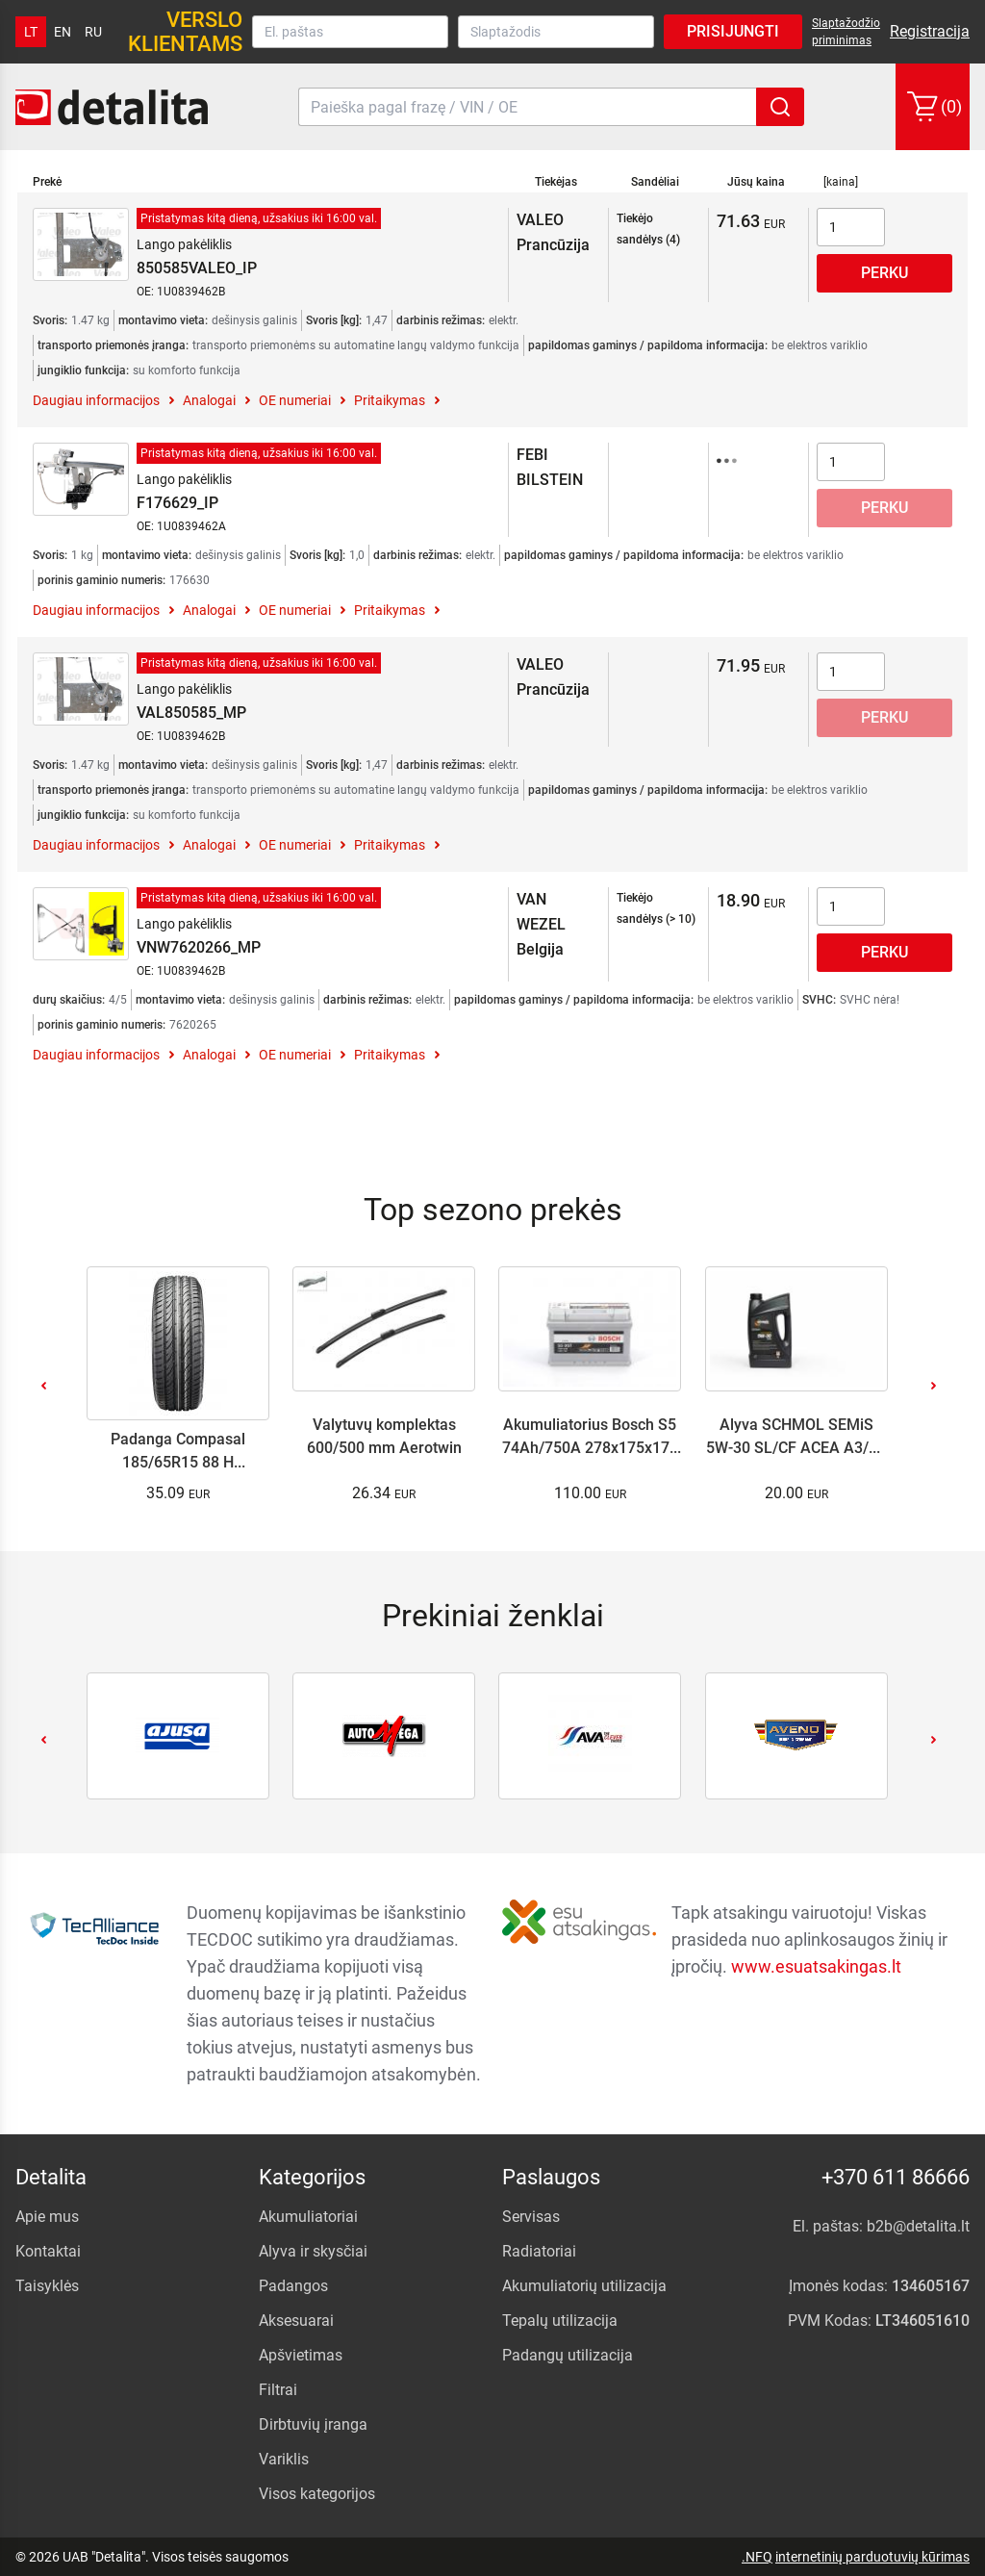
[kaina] (840, 182)
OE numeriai (295, 400)
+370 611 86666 (895, 2177)
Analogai (209, 400)
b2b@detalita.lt (918, 2226)
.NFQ (757, 2556)
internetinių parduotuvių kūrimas (872, 2556)
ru (93, 31)
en (62, 31)
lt (31, 31)
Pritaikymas (389, 400)
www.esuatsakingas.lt (816, 1966)
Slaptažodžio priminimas (846, 31)
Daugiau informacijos (96, 400)
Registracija (930, 31)
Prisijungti (733, 31)
